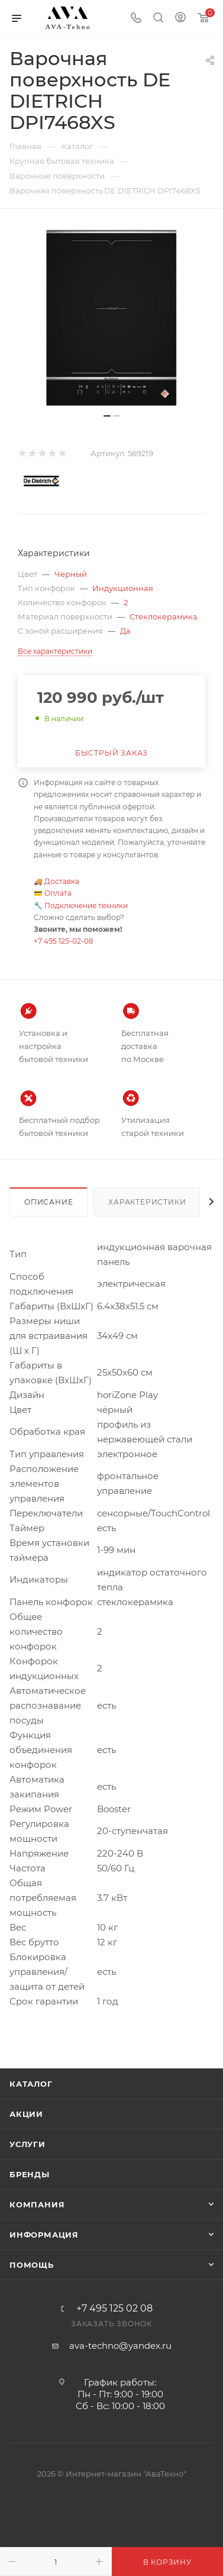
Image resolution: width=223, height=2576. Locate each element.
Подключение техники (86, 905)
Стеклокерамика (164, 616)
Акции (26, 2114)
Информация (44, 2234)
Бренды (29, 2174)
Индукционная (122, 588)
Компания (36, 2204)
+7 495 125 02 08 (114, 2308)
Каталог (31, 2083)
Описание (48, 1201)
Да (125, 630)
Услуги (27, 2144)
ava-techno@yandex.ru (120, 2345)
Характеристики (147, 1201)
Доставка (61, 881)
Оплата (58, 893)
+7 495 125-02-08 (63, 941)
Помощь (31, 2265)
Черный (70, 574)
